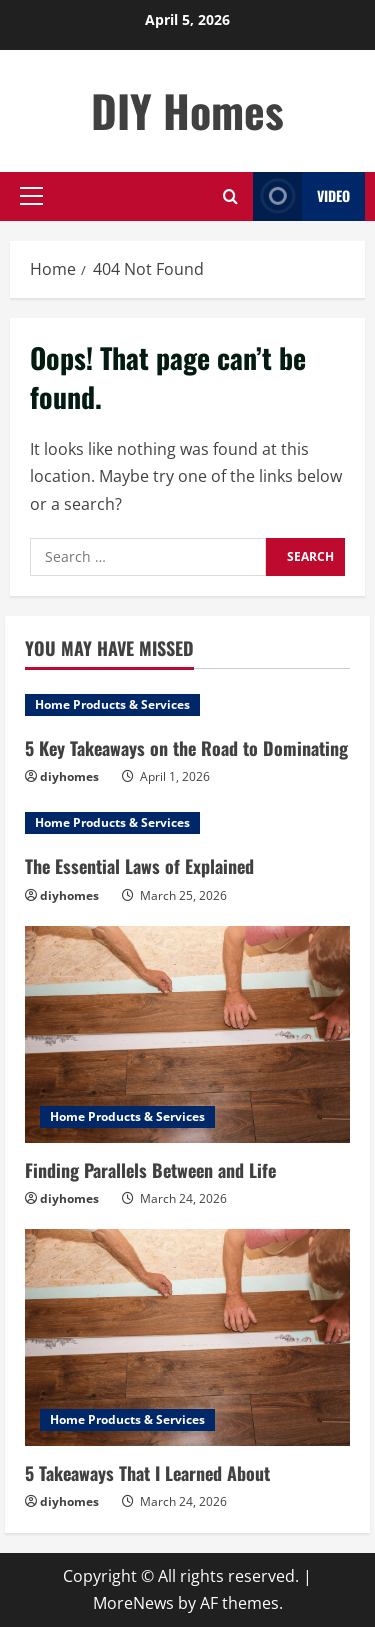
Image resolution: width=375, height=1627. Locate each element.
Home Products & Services (112, 704)
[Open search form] (230, 196)
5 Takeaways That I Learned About (147, 1473)
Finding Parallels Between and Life (150, 1170)
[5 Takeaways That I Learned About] (187, 1337)
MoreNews (133, 1603)
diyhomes (69, 776)
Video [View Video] (301, 196)
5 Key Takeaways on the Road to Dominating (186, 748)
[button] (31, 196)
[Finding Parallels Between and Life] (187, 1034)
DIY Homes (187, 110)
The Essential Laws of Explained (139, 866)
